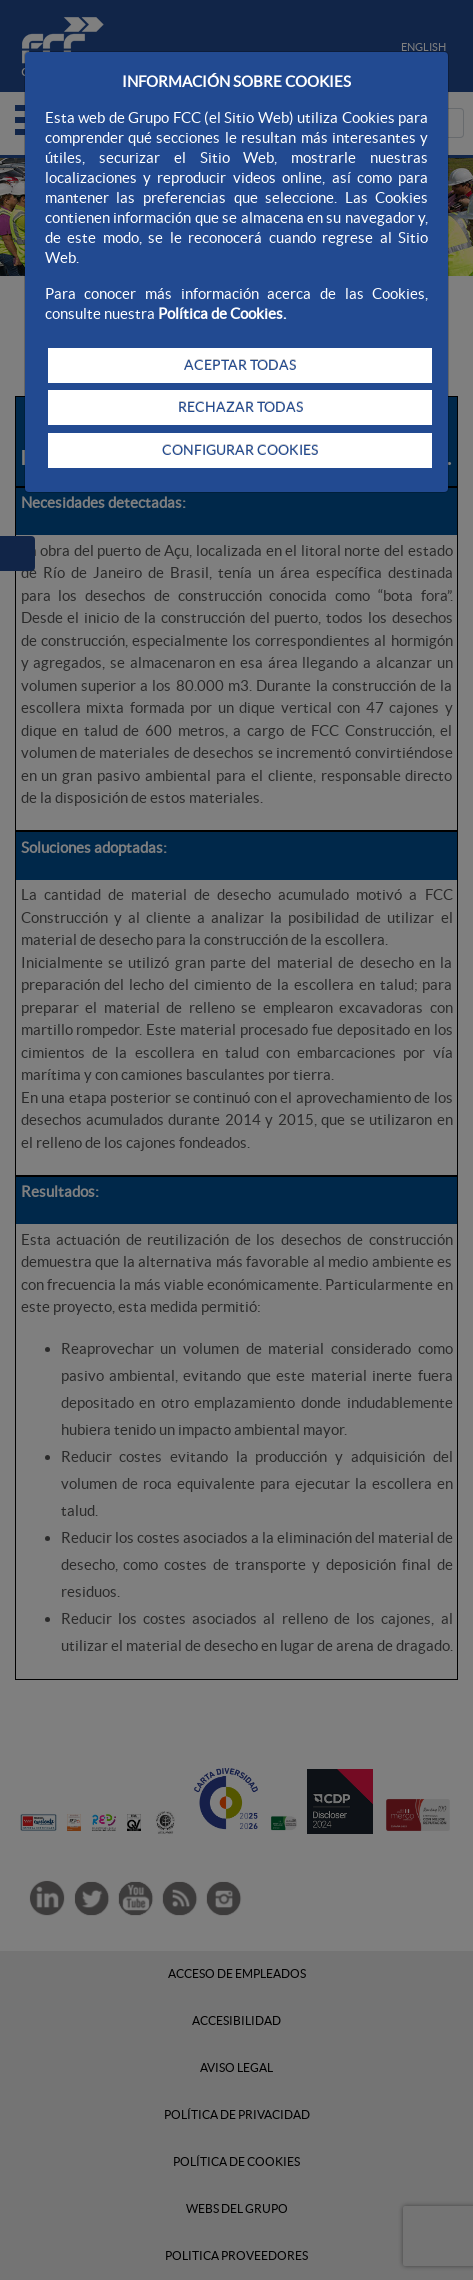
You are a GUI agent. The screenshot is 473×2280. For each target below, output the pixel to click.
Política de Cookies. (222, 313)
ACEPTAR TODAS (240, 365)
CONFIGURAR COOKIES (240, 450)
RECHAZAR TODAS (240, 407)
